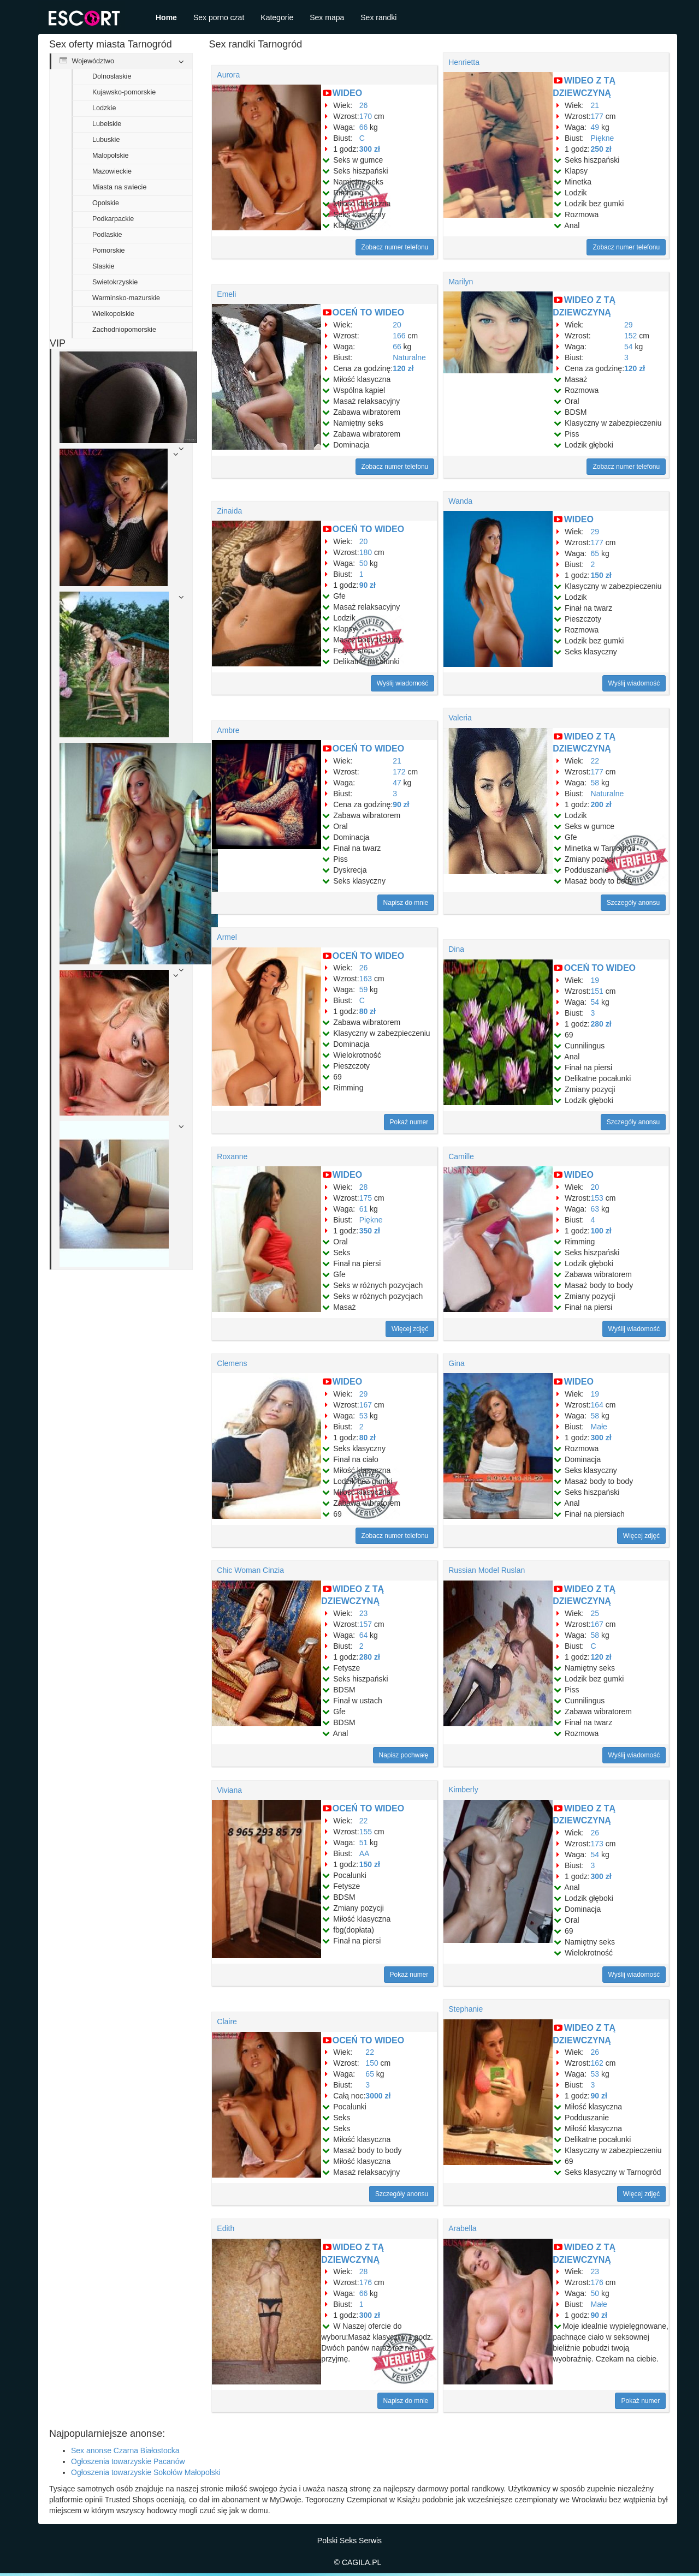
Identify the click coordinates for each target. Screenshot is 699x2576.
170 (365, 116)
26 (363, 105)
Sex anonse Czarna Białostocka (125, 2450)
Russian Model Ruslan (486, 1570)
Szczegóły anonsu (633, 903)
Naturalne (409, 357)
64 (363, 1635)
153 (597, 1198)
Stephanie (465, 2009)
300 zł (369, 149)
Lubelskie (106, 124)
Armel (227, 937)
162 (597, 2063)
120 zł (403, 368)
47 (397, 782)
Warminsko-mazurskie (126, 298)
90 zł (367, 585)
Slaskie (103, 266)
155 (365, 1831)
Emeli (226, 294)
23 (363, 1613)
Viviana (229, 1790)
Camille (461, 1156)
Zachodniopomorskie (124, 329)
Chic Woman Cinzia (250, 1570)
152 (630, 335)
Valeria (460, 717)
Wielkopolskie (113, 314)
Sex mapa (327, 17)
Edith (225, 2228)
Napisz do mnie (406, 903)
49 (595, 127)
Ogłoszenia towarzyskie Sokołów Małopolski (146, 2472)
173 (597, 1843)
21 (595, 105)
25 (595, 1613)
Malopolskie (110, 155)
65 (595, 553)
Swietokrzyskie (115, 282)
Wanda (460, 501)
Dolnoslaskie (111, 76)
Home (166, 17)
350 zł (369, 1230)
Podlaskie (107, 234)
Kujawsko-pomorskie (124, 92)
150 (371, 2063)
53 (363, 1415)
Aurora (228, 74)
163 (365, 978)
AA (364, 1853)
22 (595, 760)
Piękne (602, 138)
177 (597, 116)
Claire (227, 2021)
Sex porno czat (218, 17)
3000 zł (377, 2095)
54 (628, 346)
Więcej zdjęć (410, 1329)
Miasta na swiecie (119, 187)
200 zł (601, 804)
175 (365, 1198)
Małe (599, 1426)
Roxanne (232, 1156)
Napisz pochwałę (404, 1755)
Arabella (462, 2228)
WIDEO (347, 93)
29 (628, 324)
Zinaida (229, 510)
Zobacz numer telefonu (395, 247)
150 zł (601, 575)
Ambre (228, 730)
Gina (456, 1363)
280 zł (601, 1023)
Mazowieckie (112, 171)
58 (595, 782)
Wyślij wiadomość (403, 683)
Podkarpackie (113, 219)
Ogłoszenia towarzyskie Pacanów (128, 2461)
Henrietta (463, 62)
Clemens (232, 1363)
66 (363, 127)
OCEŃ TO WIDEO (368, 312)
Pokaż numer (409, 1122)
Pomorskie (108, 250)
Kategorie (276, 17)
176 (365, 2282)
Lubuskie (106, 140)
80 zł (367, 1011)
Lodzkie (104, 108)
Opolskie (105, 203)
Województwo (87, 61)
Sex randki (378, 17)
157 (365, 1624)
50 (363, 563)
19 (595, 980)
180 (365, 552)
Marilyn (460, 281)
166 (399, 335)
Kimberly (463, 1789)
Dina (456, 949)
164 (597, 1404)
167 (365, 1404)
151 (597, 991)
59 (363, 989)
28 (363, 1187)
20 (397, 324)
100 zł (601, 1230)
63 (595, 1208)
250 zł (601, 149)
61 (363, 1208)
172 (399, 771)
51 (363, 1842)
